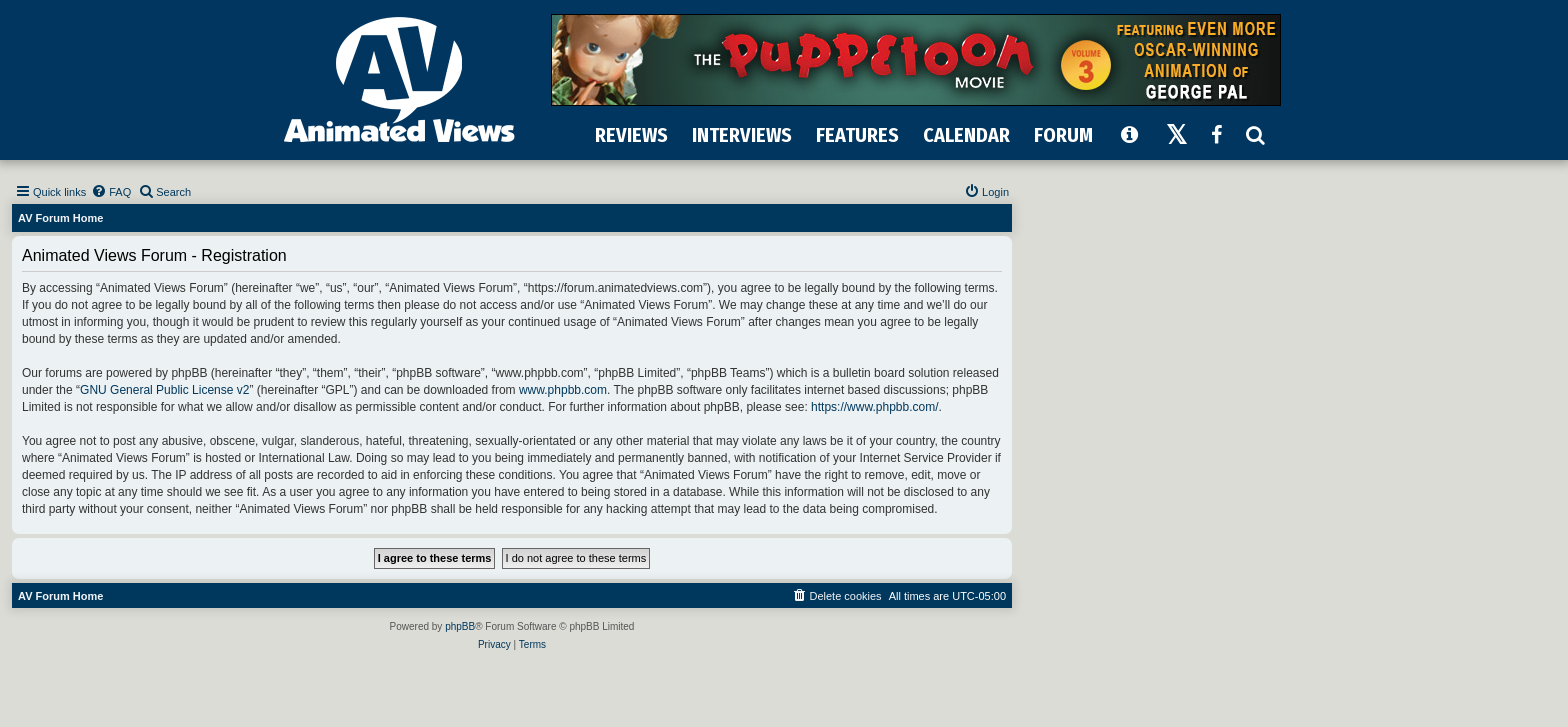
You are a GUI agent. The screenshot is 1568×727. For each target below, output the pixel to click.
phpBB (460, 626)
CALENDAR (966, 135)
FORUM (1063, 135)
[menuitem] (111, 192)
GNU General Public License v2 (164, 390)
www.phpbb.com (563, 390)
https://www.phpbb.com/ (874, 407)
